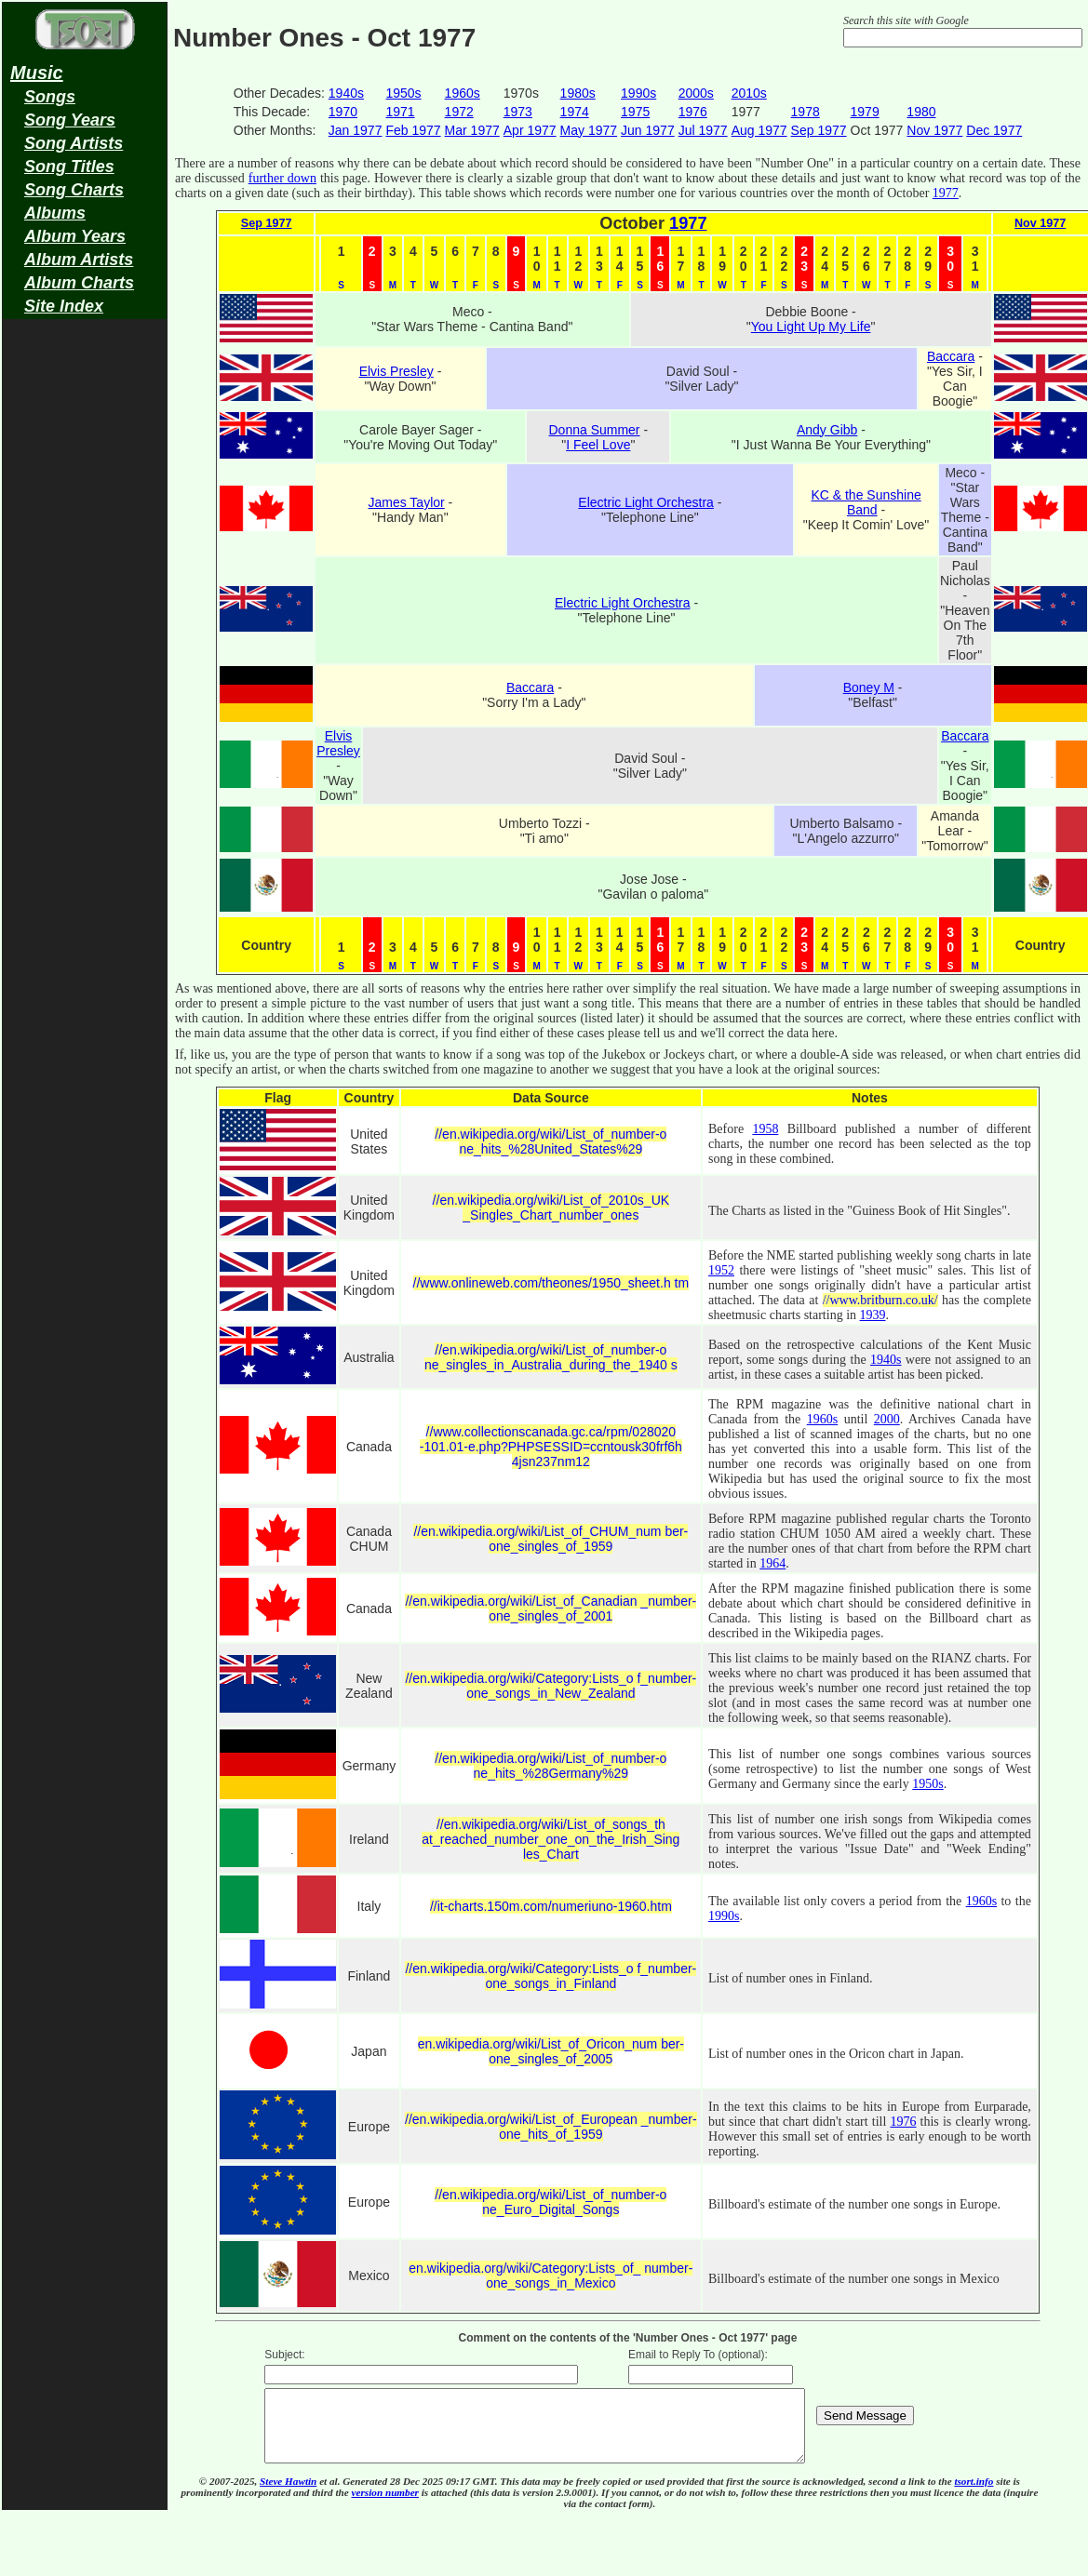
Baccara (950, 356)
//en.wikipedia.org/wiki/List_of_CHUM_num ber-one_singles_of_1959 (550, 1539)
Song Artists (73, 143)
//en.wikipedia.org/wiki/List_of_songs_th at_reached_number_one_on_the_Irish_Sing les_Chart (550, 1839)
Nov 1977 (934, 130)
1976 (692, 111)
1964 (772, 1563)
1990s (638, 93)
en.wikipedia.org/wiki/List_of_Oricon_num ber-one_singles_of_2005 (551, 2051)
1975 (635, 111)
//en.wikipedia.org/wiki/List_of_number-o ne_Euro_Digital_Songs (550, 2202)
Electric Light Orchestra (646, 502)
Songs (49, 96)
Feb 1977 (412, 130)
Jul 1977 (703, 130)
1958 (765, 1129)
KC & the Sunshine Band (865, 502)
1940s (346, 93)
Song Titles (69, 166)
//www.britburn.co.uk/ (880, 1300)
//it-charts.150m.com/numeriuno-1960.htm (551, 1906)
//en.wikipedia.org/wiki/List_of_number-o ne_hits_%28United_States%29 (550, 1141)
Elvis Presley (396, 371)
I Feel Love (598, 444)
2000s (696, 93)
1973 (518, 111)
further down (282, 178)
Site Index (63, 306)
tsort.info (973, 2495)
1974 (574, 111)
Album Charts (79, 283)
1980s (578, 93)
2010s (749, 93)
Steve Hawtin (288, 2495)
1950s (403, 93)
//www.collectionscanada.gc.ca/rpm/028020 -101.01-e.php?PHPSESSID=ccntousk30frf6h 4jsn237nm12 (551, 1446)
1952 (721, 1270)
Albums (55, 213)
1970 (343, 111)
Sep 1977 (819, 130)
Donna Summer (593, 429)
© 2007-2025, (229, 2495)
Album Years (75, 236)
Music (36, 72)
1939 (873, 1315)
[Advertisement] (84, 619)
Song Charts (74, 189)
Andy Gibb (827, 429)
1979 (865, 111)
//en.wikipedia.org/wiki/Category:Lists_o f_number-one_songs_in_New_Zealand (550, 1686)
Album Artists (78, 259)
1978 (805, 111)
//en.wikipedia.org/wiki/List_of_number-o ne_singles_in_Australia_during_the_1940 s (551, 1357)
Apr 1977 (530, 130)
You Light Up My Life (811, 326)
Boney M (868, 687)
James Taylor (406, 502)
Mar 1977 (472, 130)
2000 (887, 1419)
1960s (462, 93)
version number (385, 2506)
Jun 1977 (648, 130)
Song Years (69, 120)
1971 (399, 111)
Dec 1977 (994, 130)
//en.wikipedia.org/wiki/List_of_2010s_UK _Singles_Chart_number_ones (551, 1207)
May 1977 (588, 130)
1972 (459, 111)
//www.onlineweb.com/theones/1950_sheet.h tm (551, 1282)
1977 (946, 193)
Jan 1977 (356, 130)
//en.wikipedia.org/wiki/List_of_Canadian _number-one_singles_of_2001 (550, 1608)
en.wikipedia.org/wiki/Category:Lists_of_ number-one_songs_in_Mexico (550, 2275)
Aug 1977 (759, 130)
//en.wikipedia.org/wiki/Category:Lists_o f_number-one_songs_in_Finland (550, 1976)
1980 (921, 111)
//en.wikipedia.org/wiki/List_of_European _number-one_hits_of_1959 (551, 2127)
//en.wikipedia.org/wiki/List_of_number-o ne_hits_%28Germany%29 (550, 1766)
